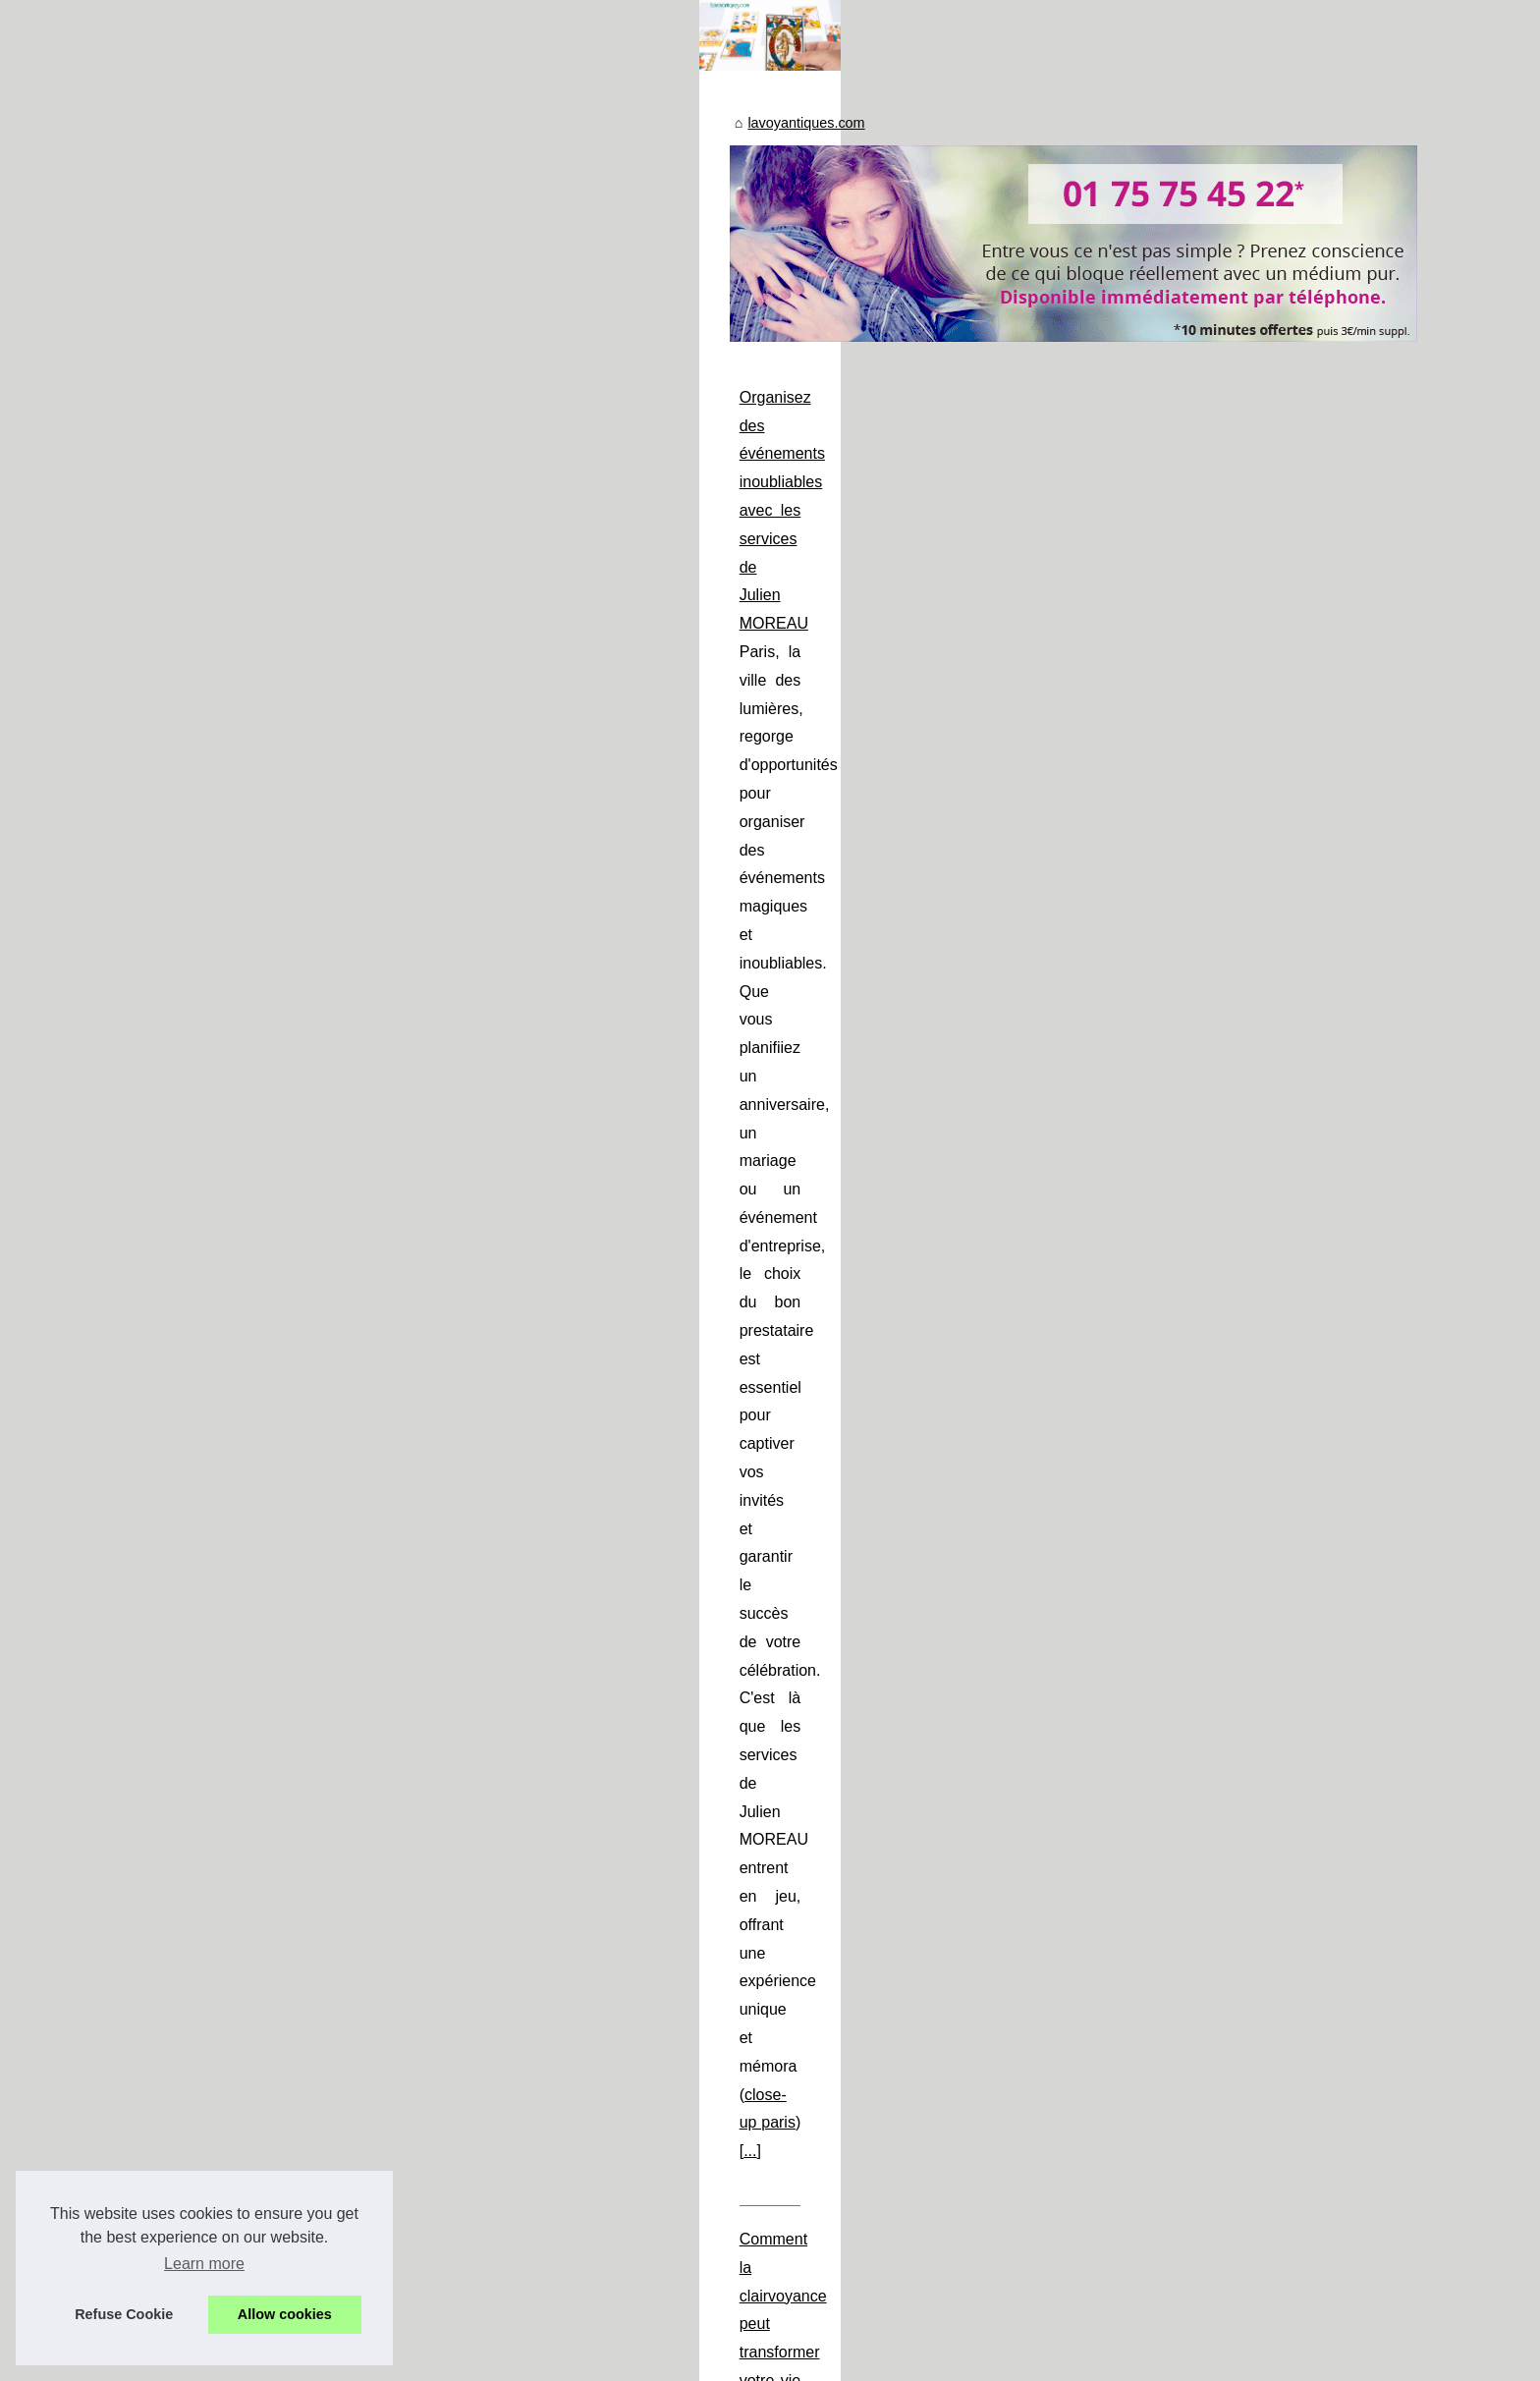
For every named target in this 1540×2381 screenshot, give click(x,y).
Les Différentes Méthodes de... (301, 1460)
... (820, 1018)
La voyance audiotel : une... (291, 1504)
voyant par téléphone (944, 1879)
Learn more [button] (204, 2263)
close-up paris (751, 1018)
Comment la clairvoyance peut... (306, 1416)
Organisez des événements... (297, 1326)
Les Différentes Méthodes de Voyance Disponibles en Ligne (693, 1335)
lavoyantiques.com (552, 630)
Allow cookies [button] (285, 2314)
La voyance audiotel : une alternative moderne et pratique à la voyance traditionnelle (778, 1565)
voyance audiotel (545, 1622)
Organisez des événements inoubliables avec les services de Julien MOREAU (756, 904)
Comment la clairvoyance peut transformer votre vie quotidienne (708, 1105)
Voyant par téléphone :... (281, 1547)
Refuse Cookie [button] (124, 2314)
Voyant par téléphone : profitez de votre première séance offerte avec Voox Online (770, 1766)
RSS (450, 2360)
